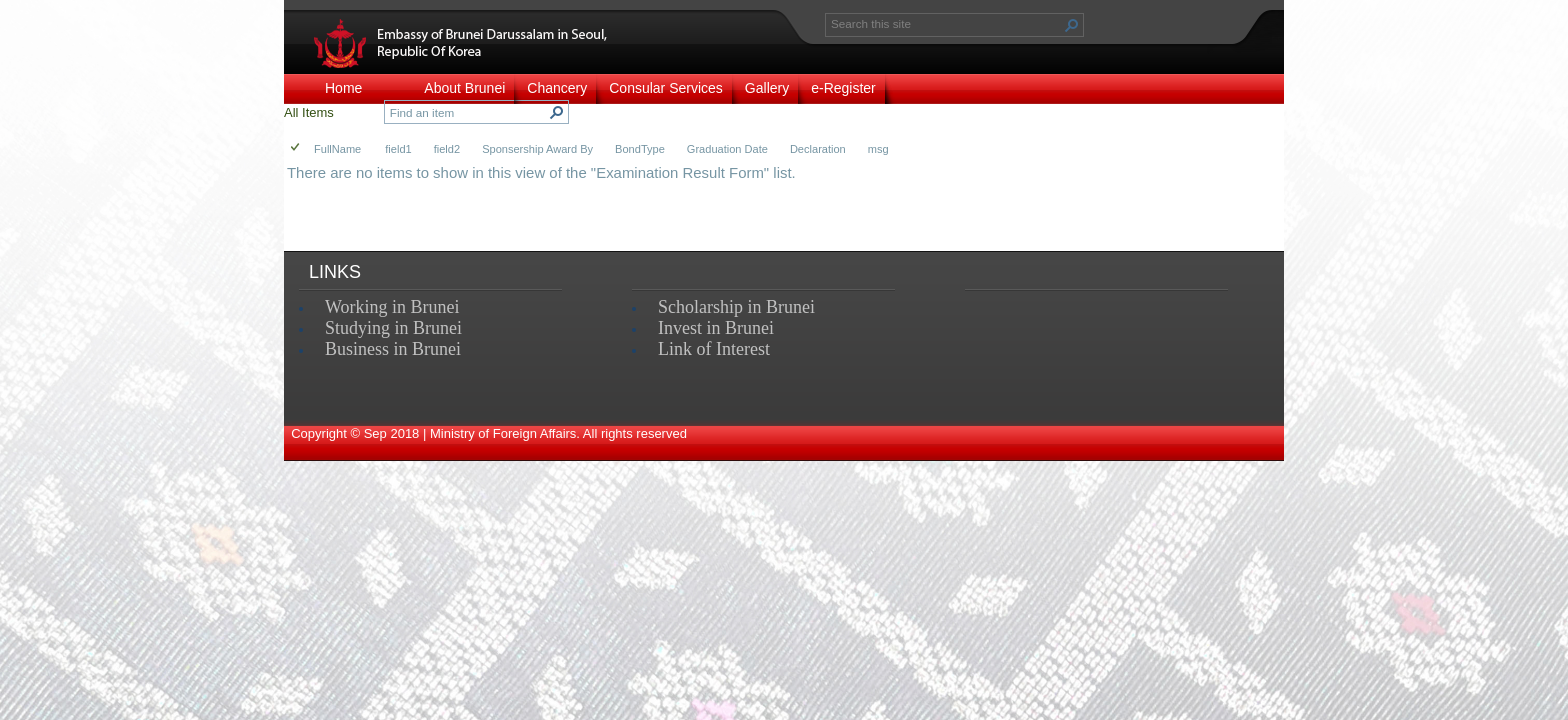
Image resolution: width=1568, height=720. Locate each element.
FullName (337, 149)
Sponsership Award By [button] (537, 149)
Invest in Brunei (716, 328)
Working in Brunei (392, 307)
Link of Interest (714, 349)
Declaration (818, 149)
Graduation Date (727, 149)
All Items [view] (309, 112)
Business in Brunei (393, 349)
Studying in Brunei (393, 328)
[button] (1072, 25)
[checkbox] (296, 148)
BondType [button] (640, 149)
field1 (398, 149)
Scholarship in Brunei (736, 307)
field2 (447, 149)
